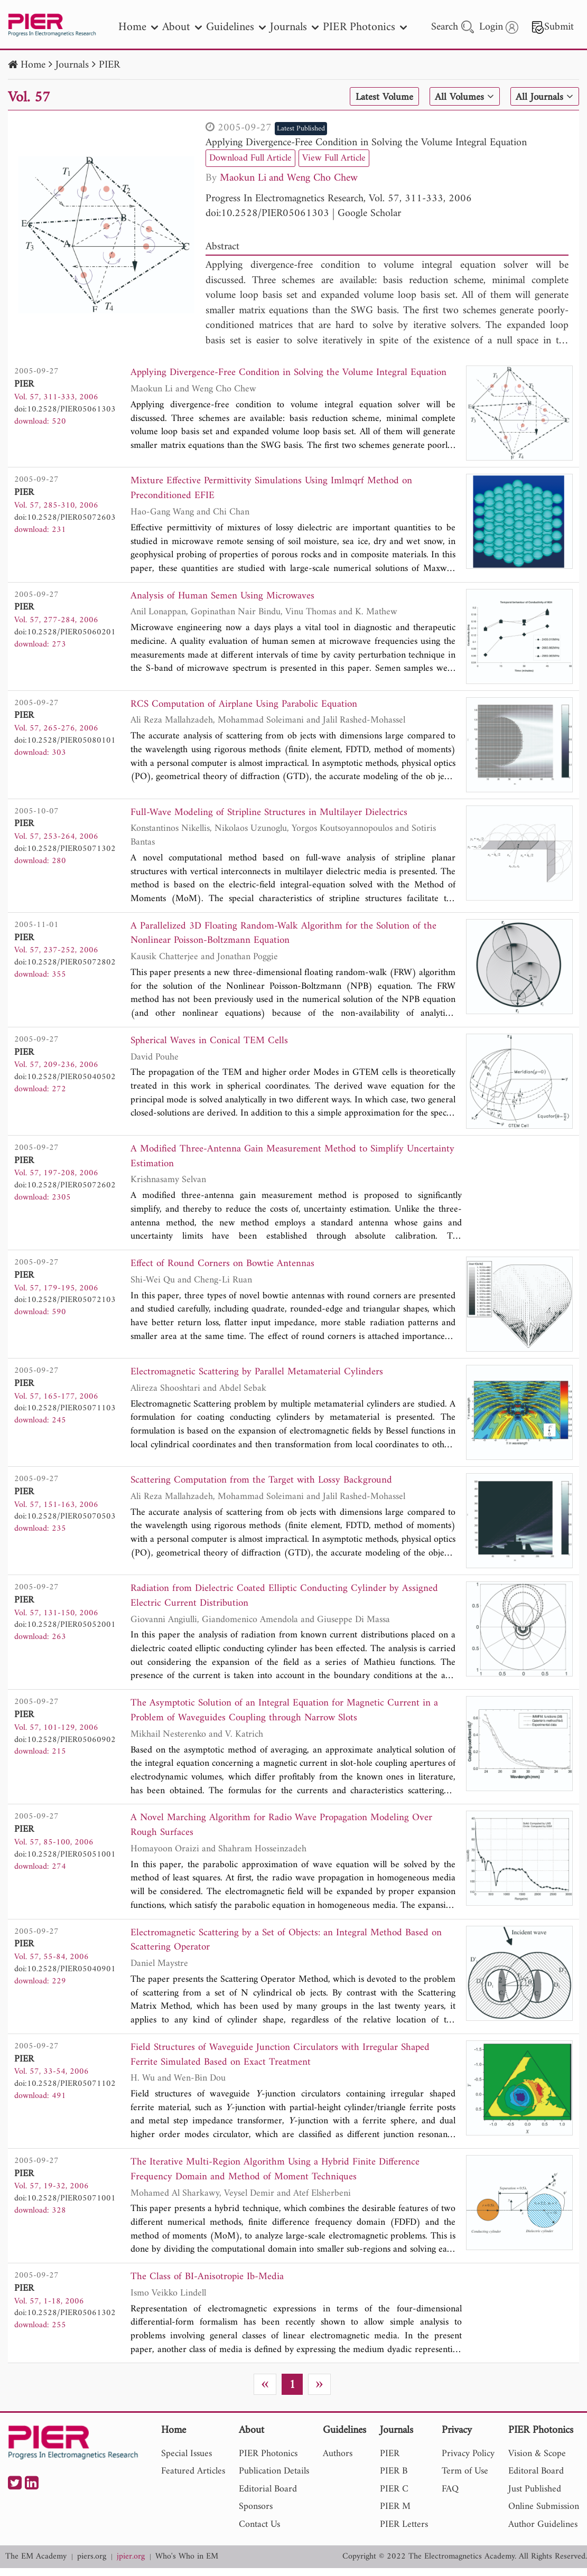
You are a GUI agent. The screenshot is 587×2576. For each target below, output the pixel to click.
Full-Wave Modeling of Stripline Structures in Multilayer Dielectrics (271, 813)
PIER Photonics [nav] (365, 27)
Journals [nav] (294, 27)
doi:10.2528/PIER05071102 (65, 2089)
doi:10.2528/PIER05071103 (65, 1411)
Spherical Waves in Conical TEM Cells (211, 1043)
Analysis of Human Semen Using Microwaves (224, 597)
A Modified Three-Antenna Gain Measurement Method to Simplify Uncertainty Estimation (295, 1159)
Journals (72, 65)
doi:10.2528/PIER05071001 (65, 2205)
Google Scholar (369, 213)
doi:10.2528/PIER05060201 (65, 632)
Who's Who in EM (186, 2565)
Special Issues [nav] (186, 2461)
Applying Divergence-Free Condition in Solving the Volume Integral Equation (366, 143)
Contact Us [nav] (259, 2532)
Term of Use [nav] (465, 2479)
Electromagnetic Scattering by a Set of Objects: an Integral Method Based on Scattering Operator (289, 1946)
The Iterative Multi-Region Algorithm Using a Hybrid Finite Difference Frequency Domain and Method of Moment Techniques (277, 2176)
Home (33, 65)
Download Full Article (250, 158)
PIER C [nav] (394, 2496)
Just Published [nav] (534, 2496)
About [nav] (182, 27)
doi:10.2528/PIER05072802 (65, 963)
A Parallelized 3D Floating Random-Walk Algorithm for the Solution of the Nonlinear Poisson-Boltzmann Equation (287, 935)
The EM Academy (36, 2565)
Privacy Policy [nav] (468, 2461)
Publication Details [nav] (274, 2479)
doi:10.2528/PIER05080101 (65, 741)
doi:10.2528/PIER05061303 (267, 213)
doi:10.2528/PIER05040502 (65, 1079)
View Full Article (334, 158)
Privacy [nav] (457, 2439)
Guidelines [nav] (236, 27)
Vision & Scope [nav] (537, 2461)
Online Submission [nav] (543, 2514)
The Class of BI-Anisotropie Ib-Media (209, 2284)
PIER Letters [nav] (404, 2532)
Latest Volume (381, 97)
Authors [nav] (337, 2461)
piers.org (91, 2565)
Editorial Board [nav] (268, 2496)
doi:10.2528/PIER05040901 (65, 1973)
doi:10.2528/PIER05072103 (65, 1303)
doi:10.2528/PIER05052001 (65, 1627)
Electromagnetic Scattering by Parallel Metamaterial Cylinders (258, 1375)
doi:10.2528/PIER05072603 (65, 517)
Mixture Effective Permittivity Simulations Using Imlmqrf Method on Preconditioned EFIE (274, 489)
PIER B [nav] (393, 2479)
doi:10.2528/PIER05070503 (65, 1519)
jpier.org (131, 2565)
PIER (109, 65)
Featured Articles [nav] (193, 2479)
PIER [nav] (389, 2461)
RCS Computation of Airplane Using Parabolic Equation (247, 705)
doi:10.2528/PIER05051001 (65, 1858)
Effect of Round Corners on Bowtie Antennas (225, 1267)
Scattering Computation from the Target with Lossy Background (264, 1483)
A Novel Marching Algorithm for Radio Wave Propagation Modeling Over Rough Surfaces (285, 1830)
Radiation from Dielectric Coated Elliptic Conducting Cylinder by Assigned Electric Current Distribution (286, 1599)
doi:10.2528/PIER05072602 (65, 1187)
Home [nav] (138, 27)
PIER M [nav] (395, 2514)
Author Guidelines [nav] (542, 2532)
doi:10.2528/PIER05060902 (65, 1743)
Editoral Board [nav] (536, 2479)
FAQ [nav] (450, 2496)
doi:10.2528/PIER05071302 (65, 849)
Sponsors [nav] (256, 2514)
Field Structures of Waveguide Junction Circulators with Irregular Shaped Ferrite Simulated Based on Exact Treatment (282, 2061)
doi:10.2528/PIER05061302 (65, 2320)
